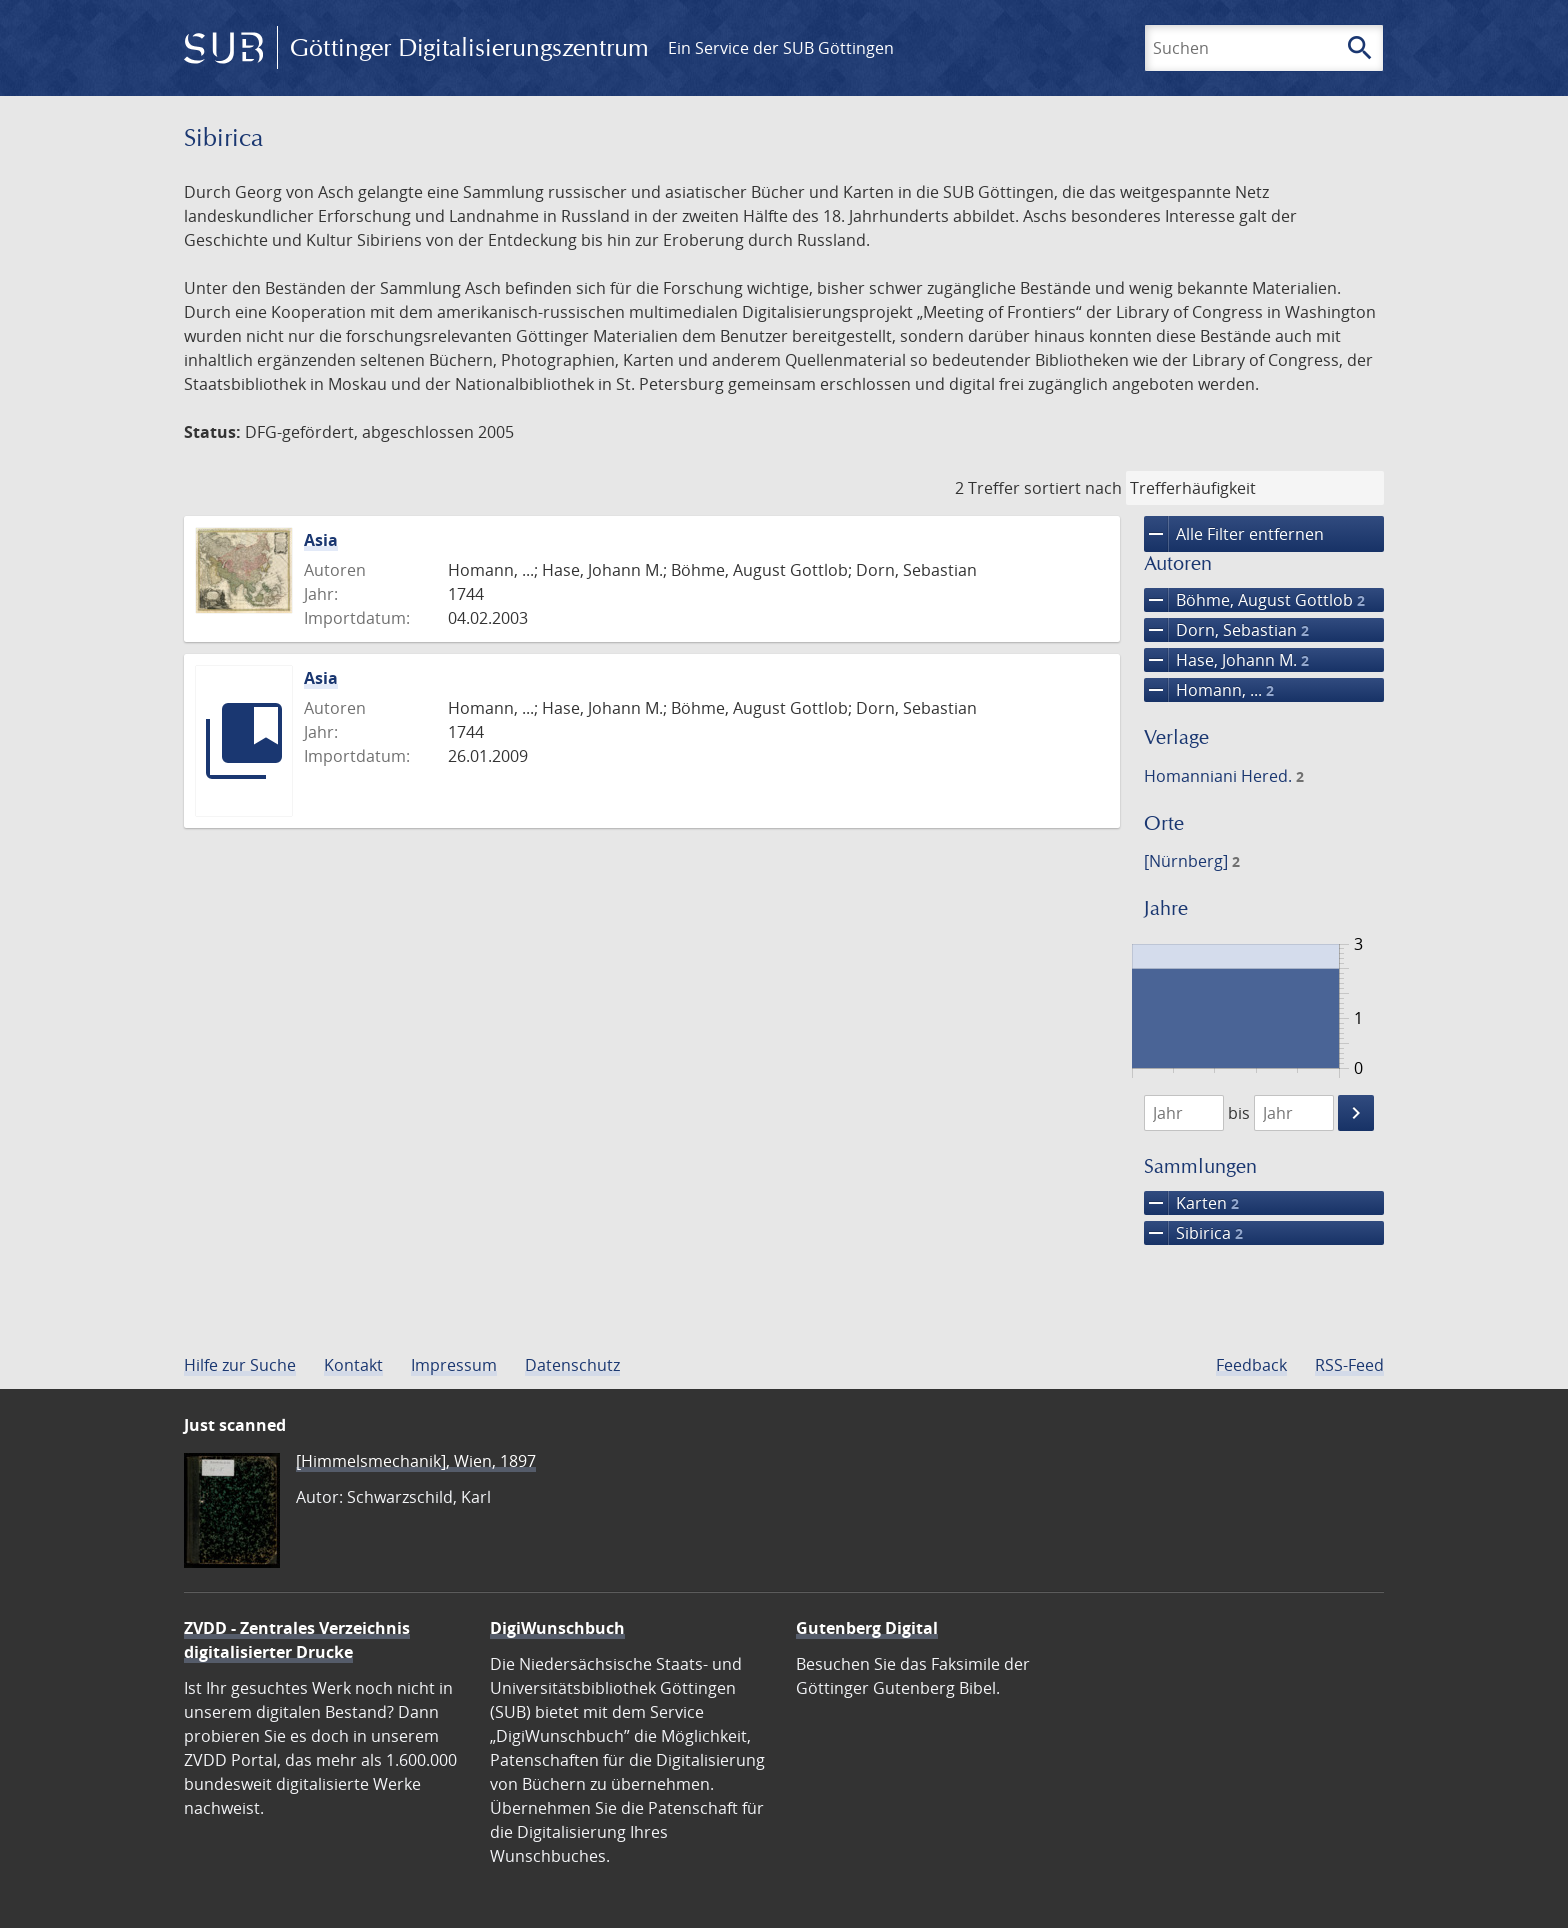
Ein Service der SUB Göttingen (781, 48)
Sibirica (1193, 1233)
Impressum (454, 1365)
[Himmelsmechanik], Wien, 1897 (416, 1461)
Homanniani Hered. (1224, 776)
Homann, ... (1209, 690)
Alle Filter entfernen (1234, 534)
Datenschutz (572, 1365)
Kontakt (353, 1365)
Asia (321, 540)
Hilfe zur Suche (240, 1365)
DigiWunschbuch (557, 1628)
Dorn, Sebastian (1226, 630)
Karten (1191, 1203)
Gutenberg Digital (867, 1628)
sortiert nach (1073, 488)
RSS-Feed (1349, 1365)
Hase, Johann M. (1226, 660)
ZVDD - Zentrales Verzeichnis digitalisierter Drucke (297, 1640)
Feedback (1251, 1365)
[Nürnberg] (1192, 861)
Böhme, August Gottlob (1254, 600)
